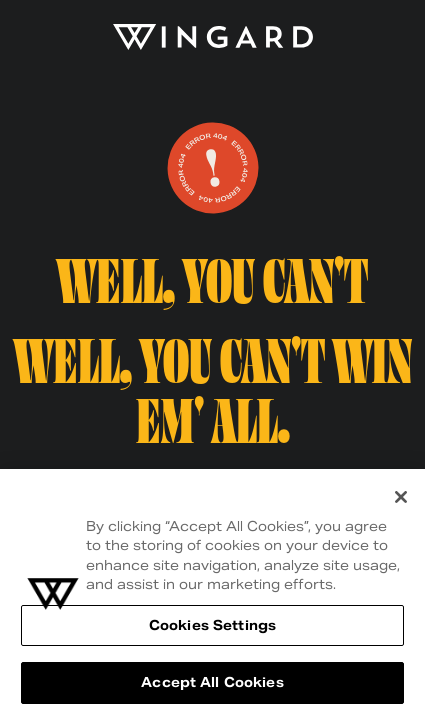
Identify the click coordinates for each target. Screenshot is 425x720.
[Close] (401, 497)
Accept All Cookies (212, 682)
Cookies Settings (212, 625)
